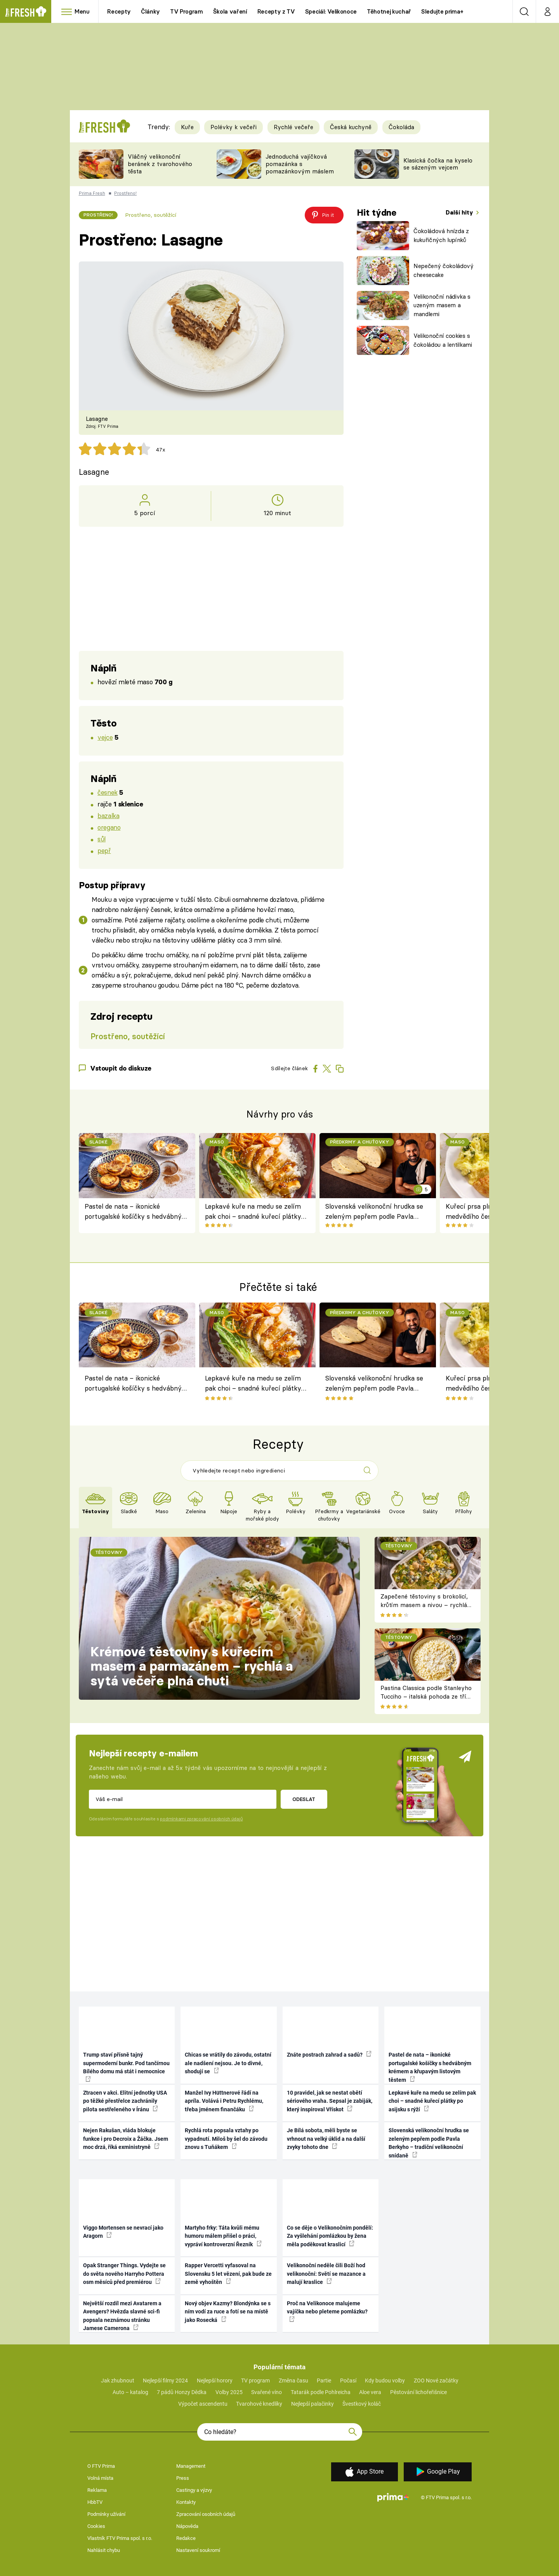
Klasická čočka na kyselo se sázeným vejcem (437, 164)
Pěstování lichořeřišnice (418, 2392)
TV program (255, 2380)
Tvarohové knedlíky (259, 2404)
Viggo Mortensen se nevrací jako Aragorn (123, 2232)
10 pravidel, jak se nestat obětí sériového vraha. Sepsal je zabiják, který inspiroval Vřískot (329, 2101)
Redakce (186, 2538)
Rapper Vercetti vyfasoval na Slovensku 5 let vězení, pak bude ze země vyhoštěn (228, 2273)
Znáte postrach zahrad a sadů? (329, 2054)
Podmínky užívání (106, 2514)
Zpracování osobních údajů (205, 2514)
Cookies (96, 2526)
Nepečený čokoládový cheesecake (443, 270)
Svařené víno (266, 2392)
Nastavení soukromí (198, 2550)
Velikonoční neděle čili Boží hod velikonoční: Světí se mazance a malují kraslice (326, 2273)
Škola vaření (230, 11)
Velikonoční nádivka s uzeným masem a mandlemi (441, 305)
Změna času (293, 2380)
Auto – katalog (130, 2392)
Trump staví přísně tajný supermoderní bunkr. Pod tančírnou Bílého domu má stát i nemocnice (126, 2066)
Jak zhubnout (117, 2380)
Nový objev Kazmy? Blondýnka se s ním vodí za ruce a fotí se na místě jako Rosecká (228, 2311)
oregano (108, 827)
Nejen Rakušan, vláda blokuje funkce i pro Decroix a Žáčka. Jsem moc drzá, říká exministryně (125, 2138)
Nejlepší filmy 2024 (165, 2380)
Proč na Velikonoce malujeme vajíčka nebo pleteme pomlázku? (327, 2311)
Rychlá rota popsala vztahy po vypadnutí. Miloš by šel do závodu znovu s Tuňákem (226, 2138)
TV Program (186, 11)
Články (150, 11)
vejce (105, 737)
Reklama (97, 2490)
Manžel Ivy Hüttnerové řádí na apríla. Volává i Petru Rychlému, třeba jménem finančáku (224, 2101)
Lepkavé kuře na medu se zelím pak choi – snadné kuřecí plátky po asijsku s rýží (253, 1212)
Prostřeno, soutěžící (150, 214)
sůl (101, 839)
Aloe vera (370, 2392)
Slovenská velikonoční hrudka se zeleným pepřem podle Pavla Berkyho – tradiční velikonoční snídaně (374, 1212)
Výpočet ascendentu (202, 2404)
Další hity (460, 212)
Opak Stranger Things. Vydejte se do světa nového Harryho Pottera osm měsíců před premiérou (124, 2273)
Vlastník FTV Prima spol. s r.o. (119, 2538)
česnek (107, 792)
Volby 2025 (229, 2392)
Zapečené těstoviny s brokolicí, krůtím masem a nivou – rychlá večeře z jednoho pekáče (424, 1605)
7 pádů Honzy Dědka (182, 2392)
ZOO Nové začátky (436, 2380)
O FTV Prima (101, 2466)
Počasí (348, 2380)
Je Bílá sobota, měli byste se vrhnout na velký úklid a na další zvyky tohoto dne (326, 2138)
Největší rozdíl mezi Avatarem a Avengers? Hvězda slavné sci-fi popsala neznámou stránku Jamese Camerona (122, 2315)
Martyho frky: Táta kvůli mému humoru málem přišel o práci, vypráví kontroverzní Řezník (223, 2236)
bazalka (108, 815)
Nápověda (187, 2526)
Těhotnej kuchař (389, 11)
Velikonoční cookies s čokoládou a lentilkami (442, 340)
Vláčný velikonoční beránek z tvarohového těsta (160, 164)
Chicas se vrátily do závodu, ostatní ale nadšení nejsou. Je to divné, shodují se (228, 2063)
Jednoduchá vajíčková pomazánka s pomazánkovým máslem (300, 164)
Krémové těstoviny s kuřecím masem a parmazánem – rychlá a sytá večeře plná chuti (191, 1666)
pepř (104, 850)
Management (190, 2466)
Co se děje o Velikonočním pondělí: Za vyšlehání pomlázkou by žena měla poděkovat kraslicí (330, 2236)
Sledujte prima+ (442, 11)
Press (182, 2478)
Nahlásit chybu (103, 2550)
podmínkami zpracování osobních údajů (201, 1819)
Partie (324, 2380)
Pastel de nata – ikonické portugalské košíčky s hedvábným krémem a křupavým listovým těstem (136, 1212)
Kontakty (186, 2502)
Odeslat (303, 1799)
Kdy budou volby (385, 2380)
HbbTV (94, 2502)
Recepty (119, 11)
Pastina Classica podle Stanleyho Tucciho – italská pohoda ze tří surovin (426, 1696)
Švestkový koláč (361, 2404)
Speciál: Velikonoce (331, 11)
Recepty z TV (276, 11)
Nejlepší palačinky (312, 2404)
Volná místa (100, 2478)
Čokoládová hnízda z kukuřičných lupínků (441, 235)
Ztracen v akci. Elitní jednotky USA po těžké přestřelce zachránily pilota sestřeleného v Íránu (125, 2101)
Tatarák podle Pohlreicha (321, 2392)
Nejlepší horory (215, 2380)
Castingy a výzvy (194, 2490)
